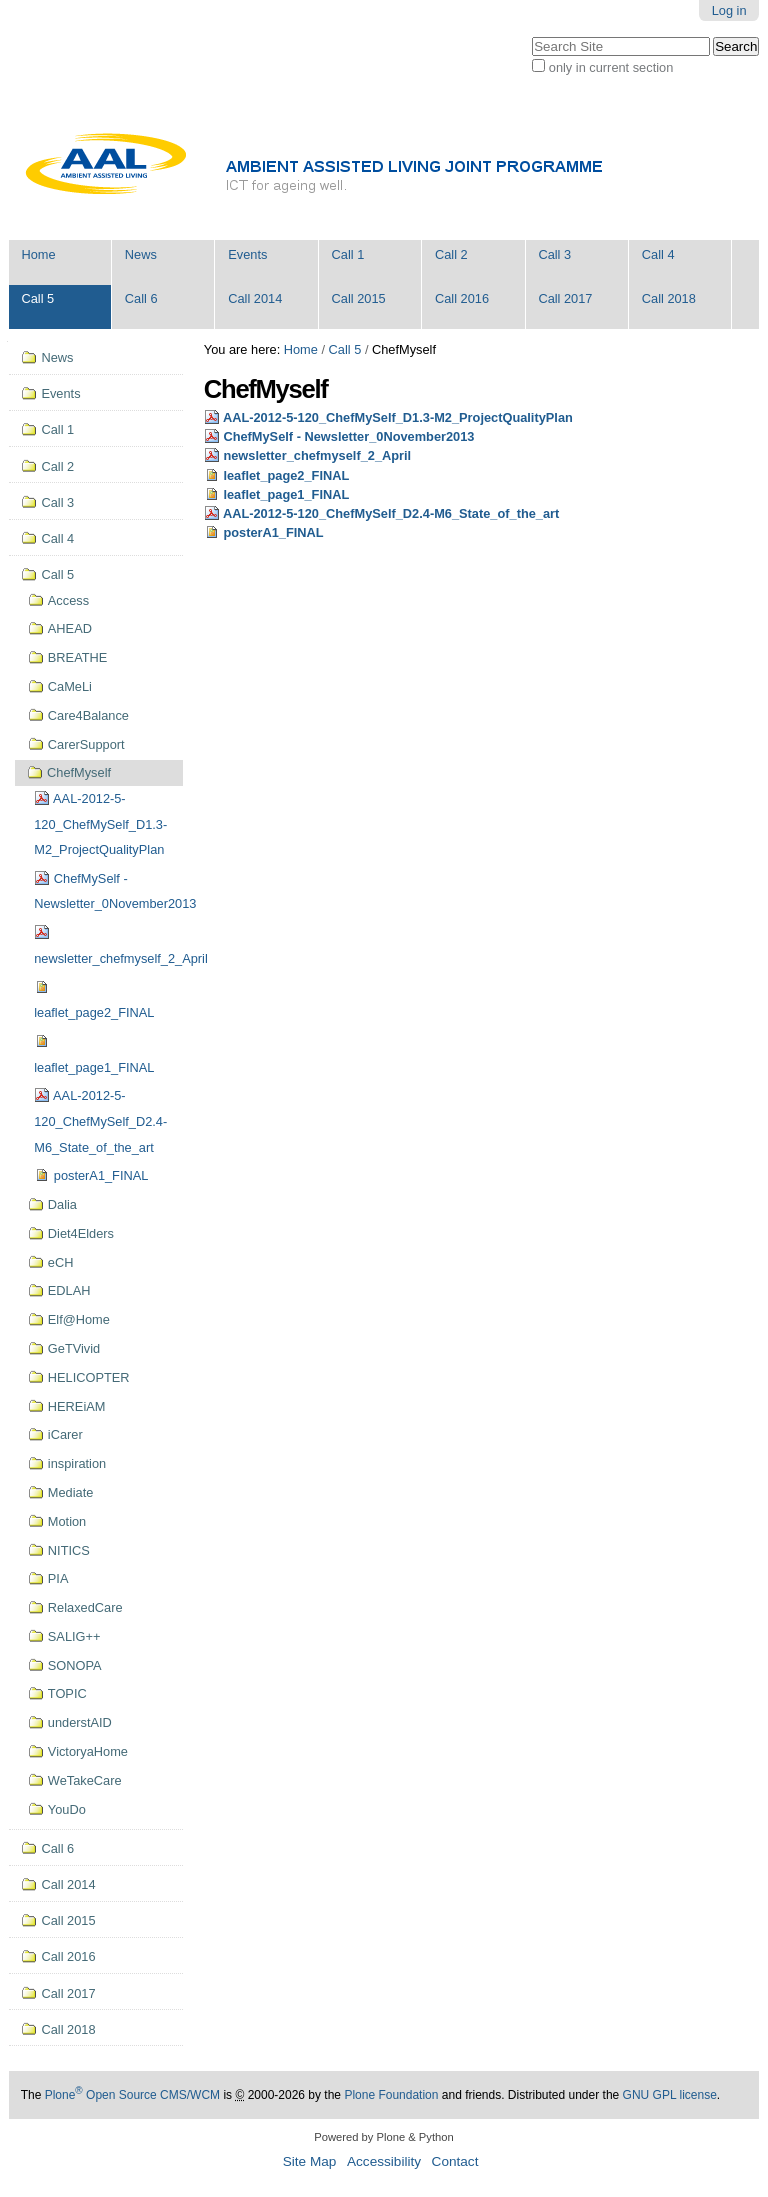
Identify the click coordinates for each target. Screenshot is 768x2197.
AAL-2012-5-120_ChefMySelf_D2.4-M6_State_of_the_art (391, 513)
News (141, 254)
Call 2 (451, 254)
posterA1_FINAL (273, 532)
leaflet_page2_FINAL (286, 475)
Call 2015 (359, 298)
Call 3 (554, 254)
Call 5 (37, 298)
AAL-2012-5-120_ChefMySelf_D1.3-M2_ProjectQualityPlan (398, 417)
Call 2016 (462, 298)
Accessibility (384, 2161)
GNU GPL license (670, 2095)
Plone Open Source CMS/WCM (132, 2095)
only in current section (611, 67)
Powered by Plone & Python (383, 2137)
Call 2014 (255, 298)
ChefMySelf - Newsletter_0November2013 (348, 436)
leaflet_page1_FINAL (286, 494)
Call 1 (348, 254)
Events (247, 254)
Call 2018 (669, 298)
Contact (455, 2161)
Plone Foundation (391, 2095)
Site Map (310, 2161)
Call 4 (658, 254)
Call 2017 (565, 298)
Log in (729, 10)
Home (38, 254)
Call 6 (141, 298)
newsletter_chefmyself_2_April (317, 455)
